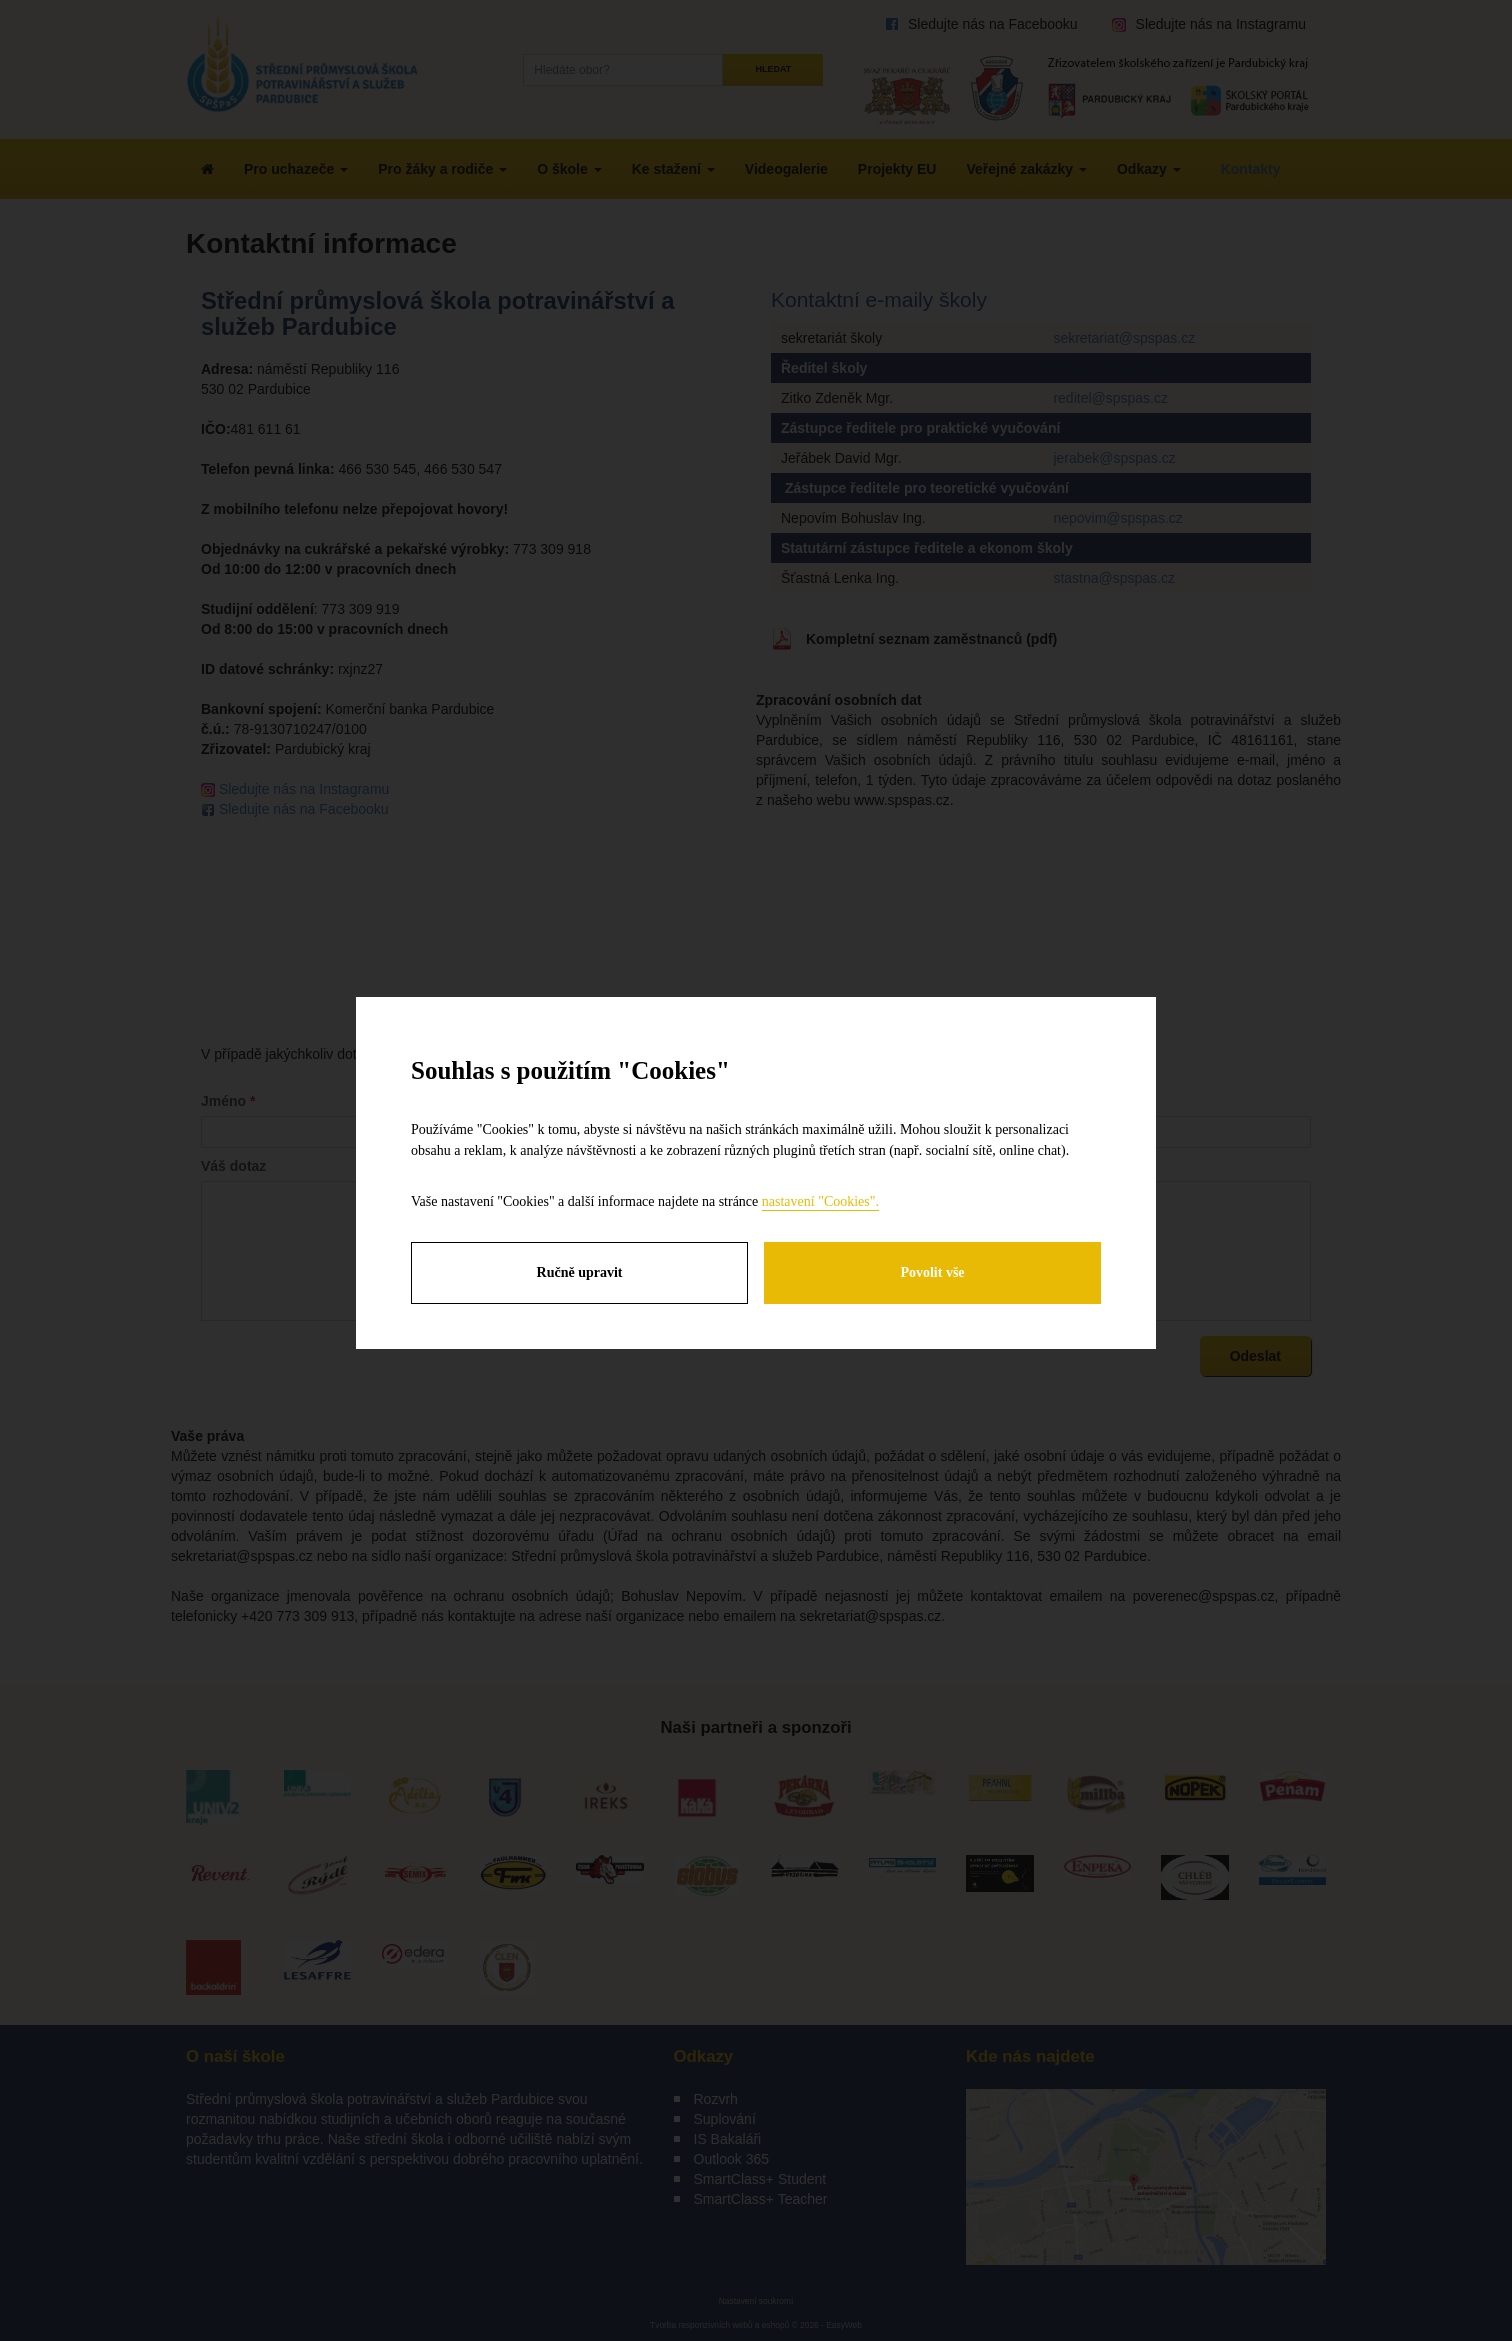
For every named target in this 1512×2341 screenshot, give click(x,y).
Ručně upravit (580, 1272)
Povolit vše (932, 1272)
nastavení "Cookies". (820, 1201)
